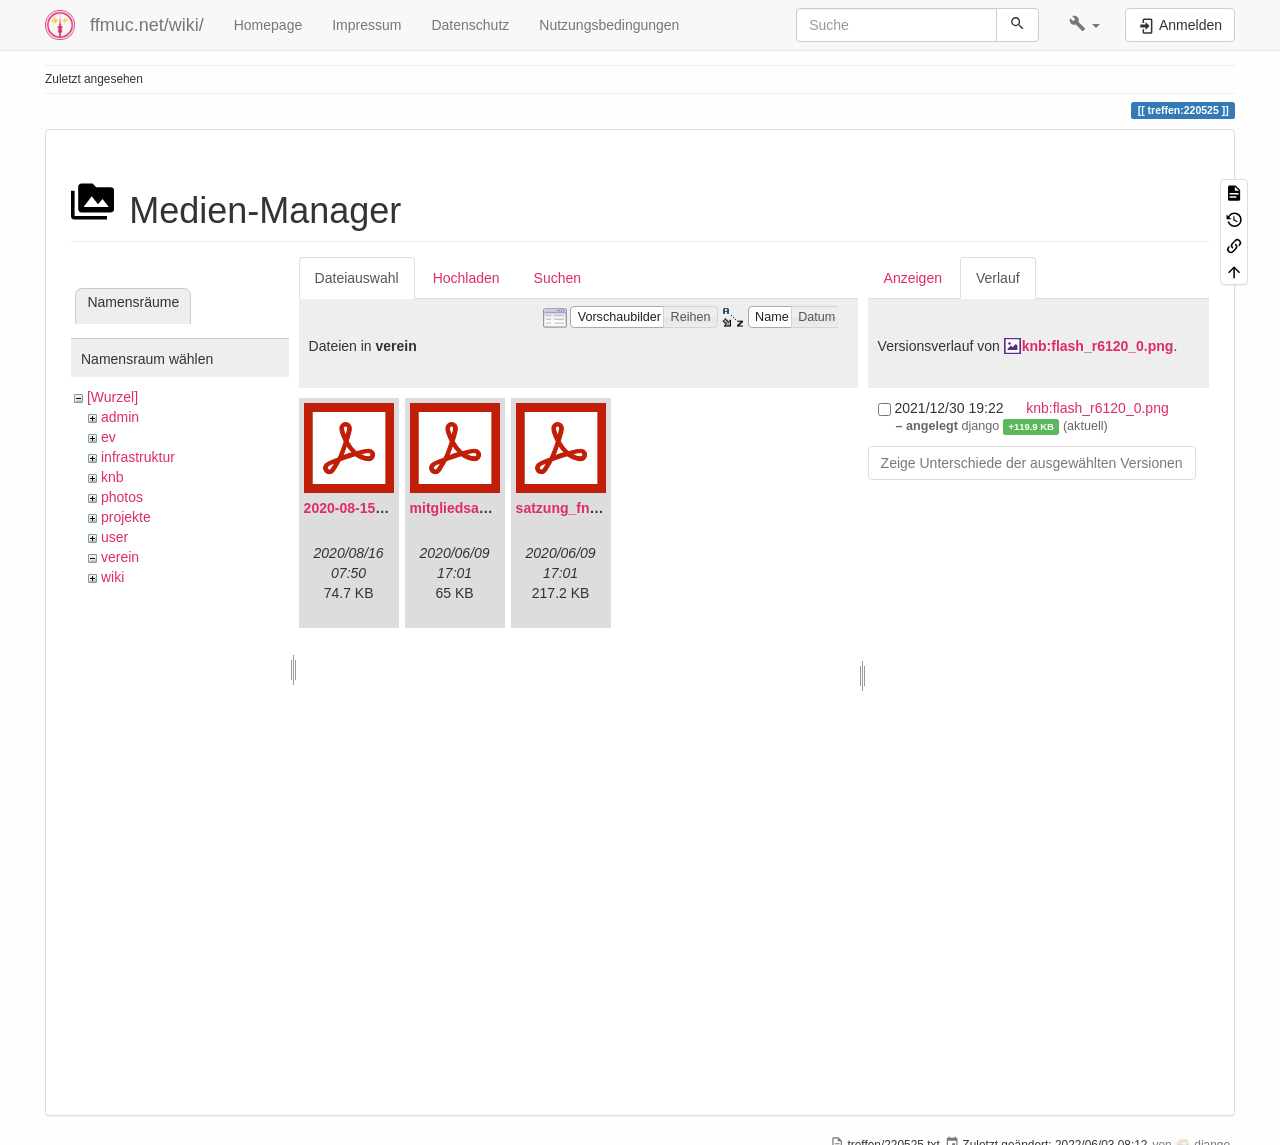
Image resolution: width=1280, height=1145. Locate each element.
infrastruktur (138, 457)
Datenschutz (470, 25)
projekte (126, 517)
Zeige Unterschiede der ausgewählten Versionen (1032, 463)
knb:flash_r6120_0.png (1098, 346)
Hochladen (466, 278)
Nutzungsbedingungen (609, 25)
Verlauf (998, 278)
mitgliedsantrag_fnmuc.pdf (500, 508)
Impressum (366, 25)
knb (112, 477)
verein (120, 557)
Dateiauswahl (357, 278)
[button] (1084, 25)
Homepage (268, 25)
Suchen (557, 278)
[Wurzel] (112, 397)
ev (108, 437)
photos (122, 497)
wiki (112, 577)
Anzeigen (913, 278)
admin (120, 417)
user (114, 537)
